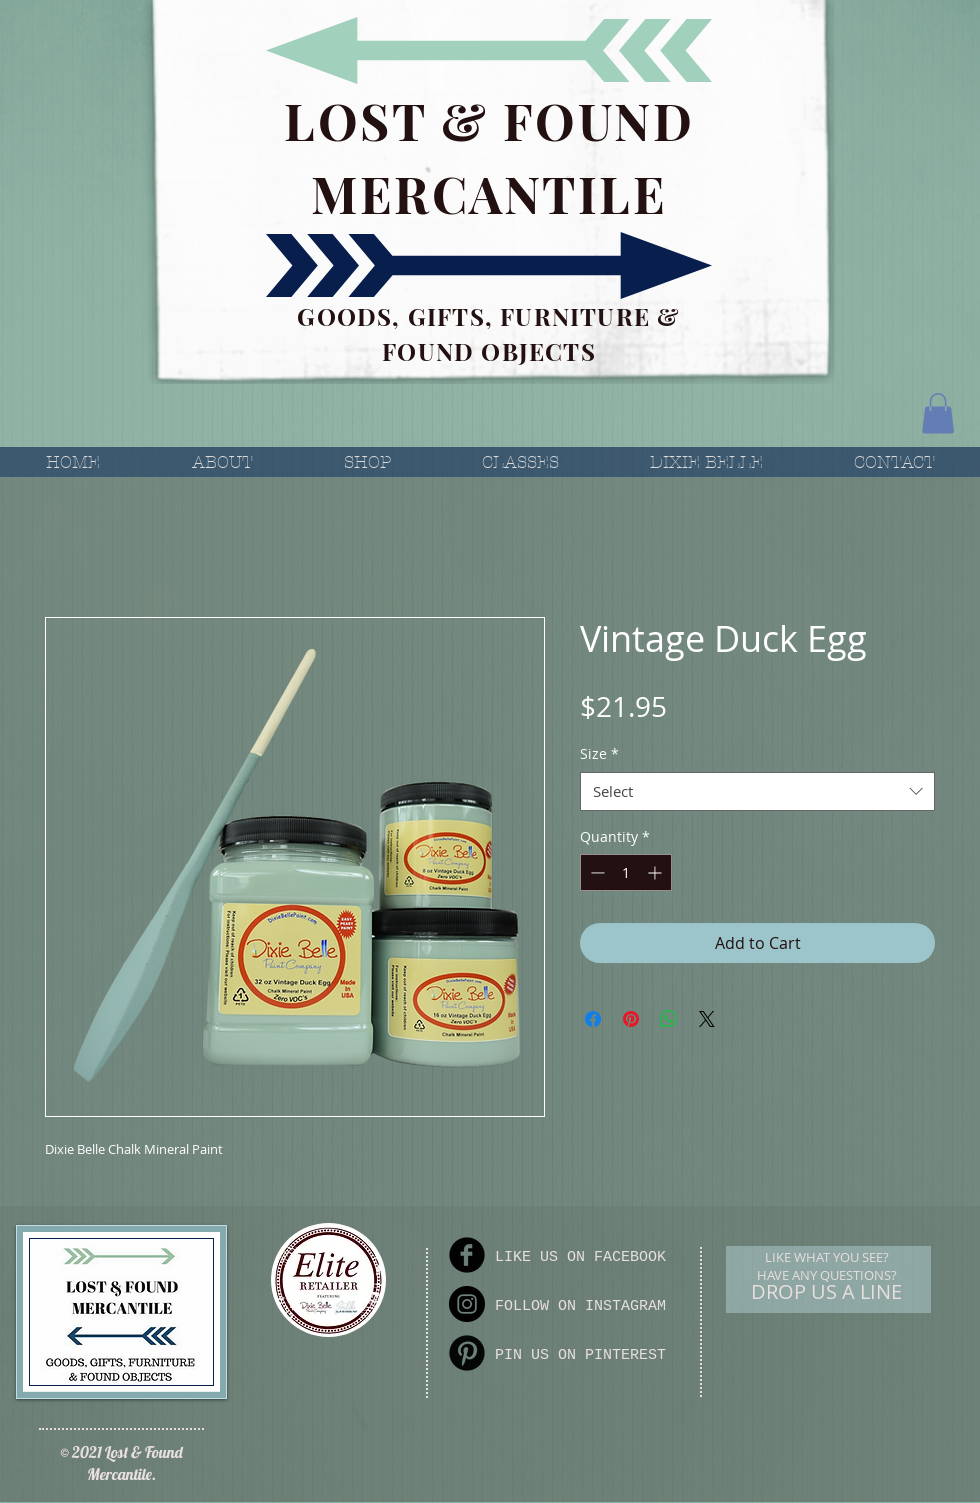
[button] (938, 413)
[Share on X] (707, 1019)
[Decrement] (595, 872)
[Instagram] (467, 1304)
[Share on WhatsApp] (669, 1019)
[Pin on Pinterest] (631, 1019)
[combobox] (757, 791)
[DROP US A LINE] (826, 1292)
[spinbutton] (626, 872)
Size (599, 753)
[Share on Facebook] (593, 1019)
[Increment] (656, 872)
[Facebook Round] (467, 1255)
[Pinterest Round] (467, 1353)
